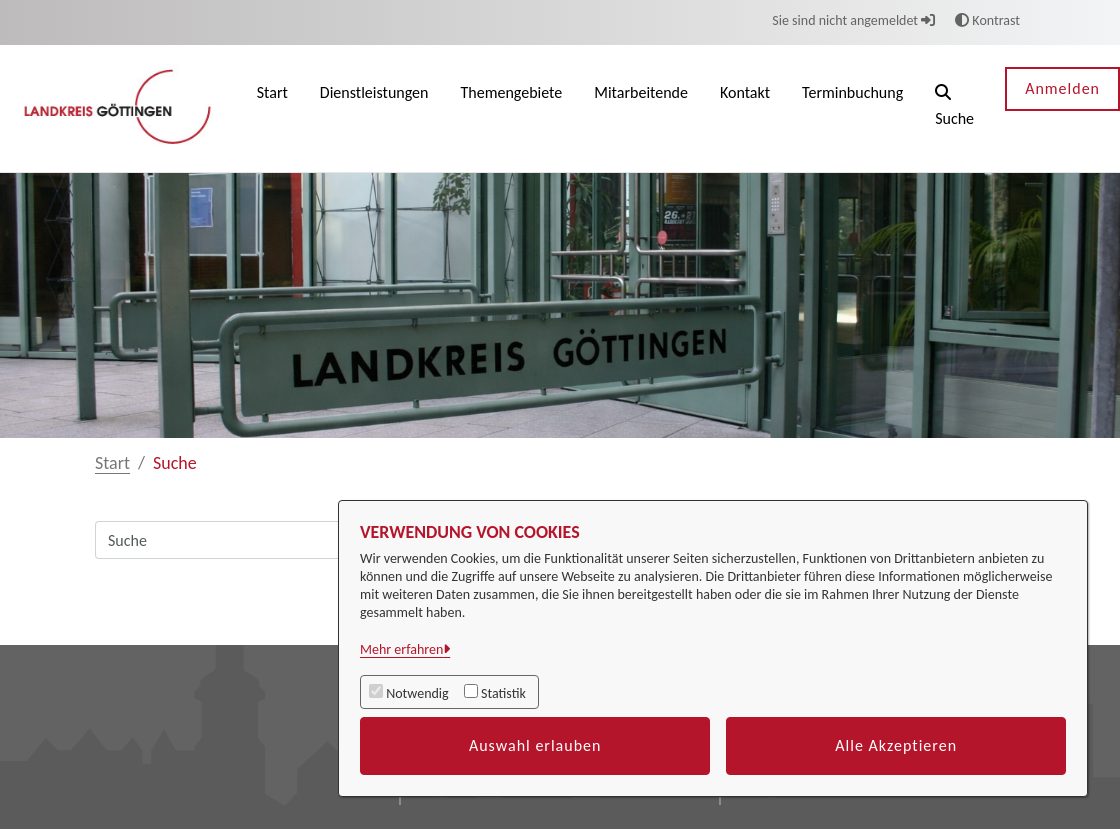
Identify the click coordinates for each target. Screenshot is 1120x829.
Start (112, 463)
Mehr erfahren (401, 649)
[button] (954, 108)
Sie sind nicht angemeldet (853, 20)
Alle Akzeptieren (896, 745)
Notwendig (417, 693)
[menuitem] (272, 108)
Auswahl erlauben (535, 745)
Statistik (503, 693)
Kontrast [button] (987, 20)
